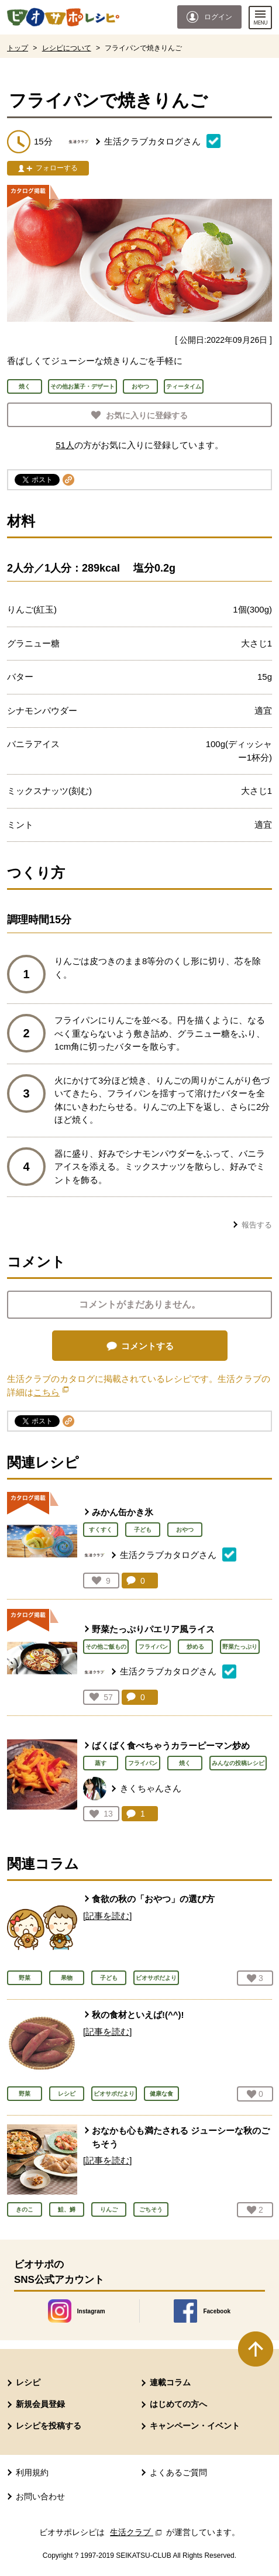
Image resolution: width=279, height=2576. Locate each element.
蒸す (100, 1763)
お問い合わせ (40, 2496)
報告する (257, 1224)
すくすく (100, 1529)
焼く (185, 1763)
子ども (142, 1529)
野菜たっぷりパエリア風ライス (153, 1629)
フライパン (153, 1646)
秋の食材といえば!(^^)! (138, 2015)
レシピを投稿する (48, 2425)
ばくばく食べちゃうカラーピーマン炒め (171, 1745)
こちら (50, 1392)
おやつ (185, 1529)
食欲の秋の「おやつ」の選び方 (153, 1899)
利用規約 (32, 2472)
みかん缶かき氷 (122, 1512)
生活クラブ (137, 2532)
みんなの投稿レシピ (238, 1763)
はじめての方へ (178, 2404)
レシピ (28, 2382)
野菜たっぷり (239, 1646)
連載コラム (170, 2382)
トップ (17, 48)
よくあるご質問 (178, 2472)
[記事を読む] (107, 1916)
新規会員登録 (40, 2404)
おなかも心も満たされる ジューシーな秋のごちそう (181, 2137)
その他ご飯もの (105, 1646)
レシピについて (66, 48)
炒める (195, 1646)
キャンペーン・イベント (195, 2425)
